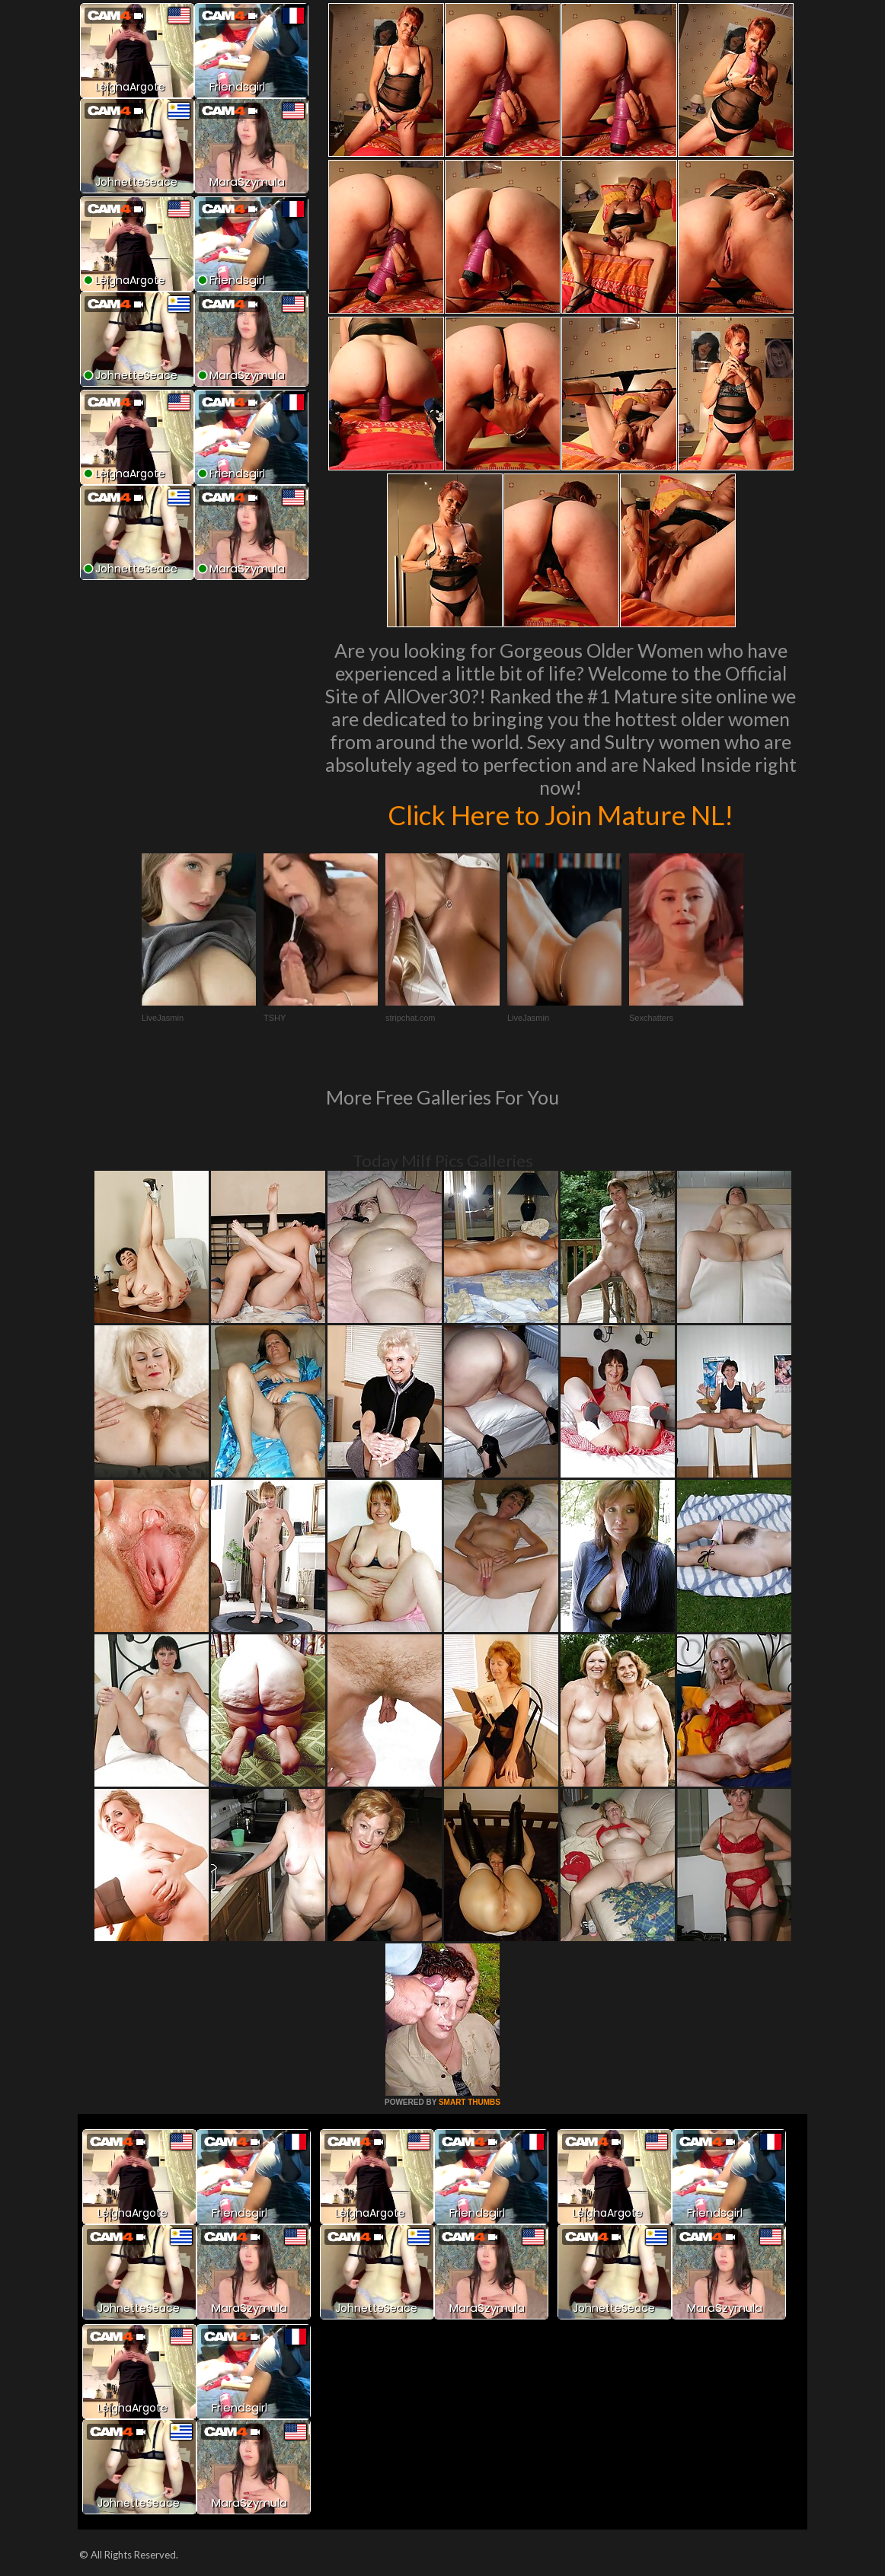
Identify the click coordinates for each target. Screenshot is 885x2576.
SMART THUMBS (469, 2102)
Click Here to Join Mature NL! (560, 815)
